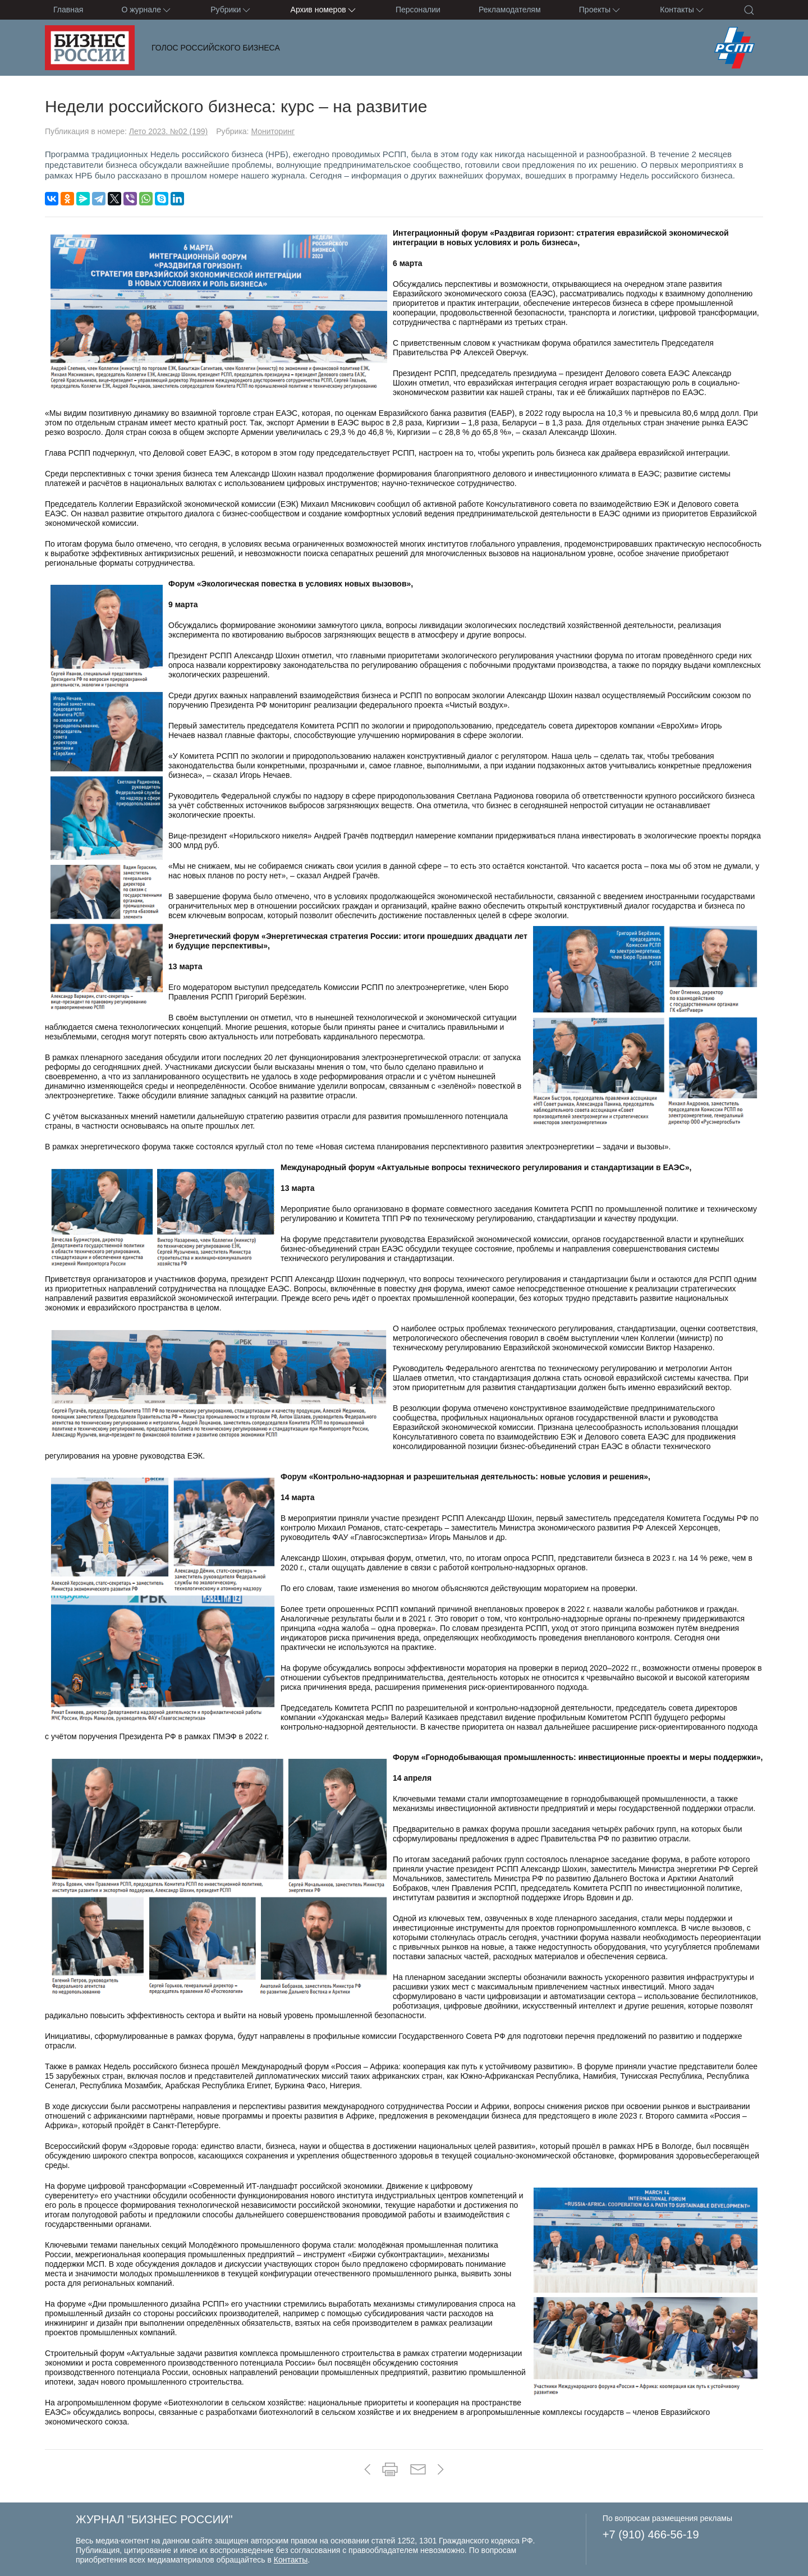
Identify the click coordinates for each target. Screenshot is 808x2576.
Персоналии (418, 9)
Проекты (600, 10)
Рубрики (231, 10)
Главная (68, 9)
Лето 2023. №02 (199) (168, 131)
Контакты (682, 10)
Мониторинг (273, 131)
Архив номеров (324, 10)
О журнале (147, 10)
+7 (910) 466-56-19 (651, 2534)
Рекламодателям (509, 9)
